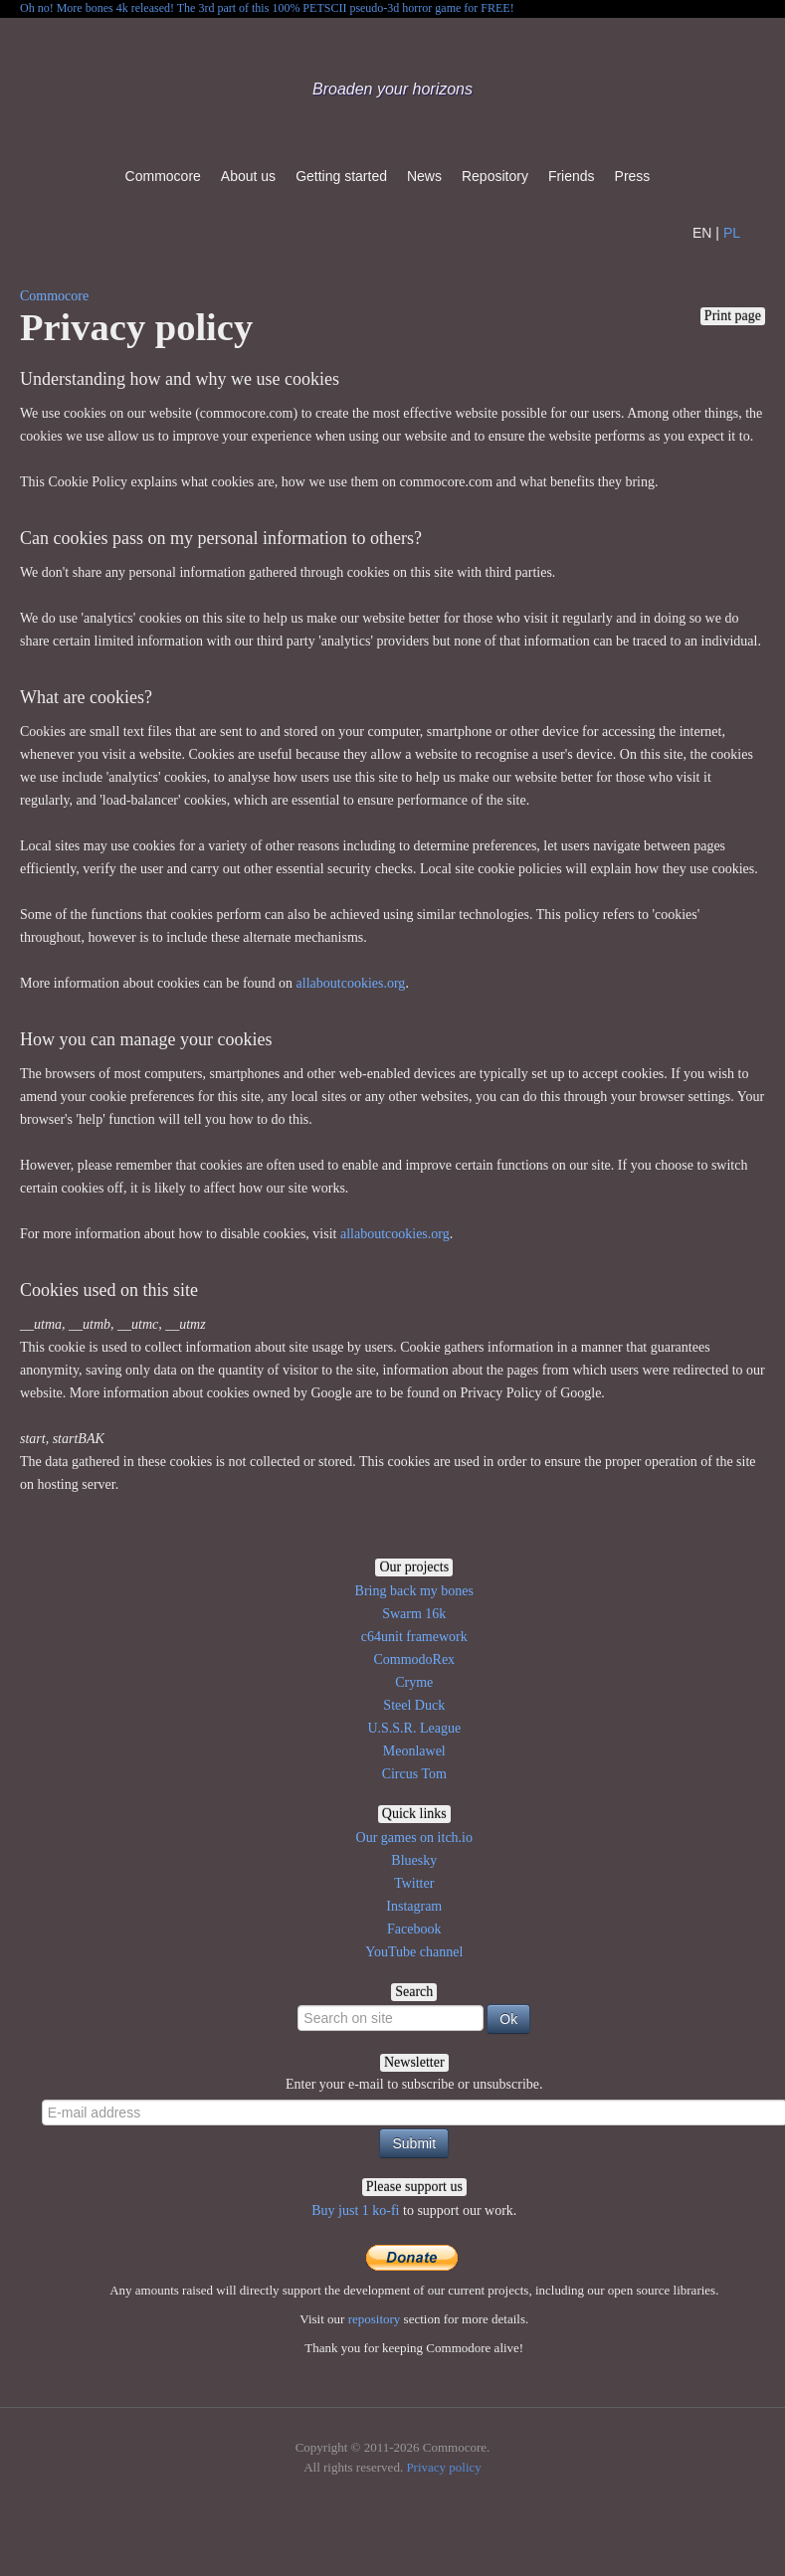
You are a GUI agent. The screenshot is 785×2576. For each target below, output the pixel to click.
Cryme (414, 1682)
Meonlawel (414, 1751)
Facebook (414, 1929)
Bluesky (414, 1860)
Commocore (163, 176)
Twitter (414, 1883)
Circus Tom (414, 1773)
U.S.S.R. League (414, 1728)
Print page (732, 315)
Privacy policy (443, 2467)
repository (374, 2318)
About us (248, 176)
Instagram (414, 1906)
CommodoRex (414, 1659)
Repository (495, 176)
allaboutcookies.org (351, 983)
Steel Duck (414, 1705)
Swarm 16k (414, 1613)
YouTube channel (414, 1951)
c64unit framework (414, 1636)
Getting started (341, 176)
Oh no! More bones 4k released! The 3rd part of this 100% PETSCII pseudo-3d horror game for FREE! (267, 8)
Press (633, 176)
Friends (571, 176)
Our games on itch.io (414, 1837)
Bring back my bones (414, 1590)
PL (731, 233)
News (424, 176)
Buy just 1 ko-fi (355, 2210)
